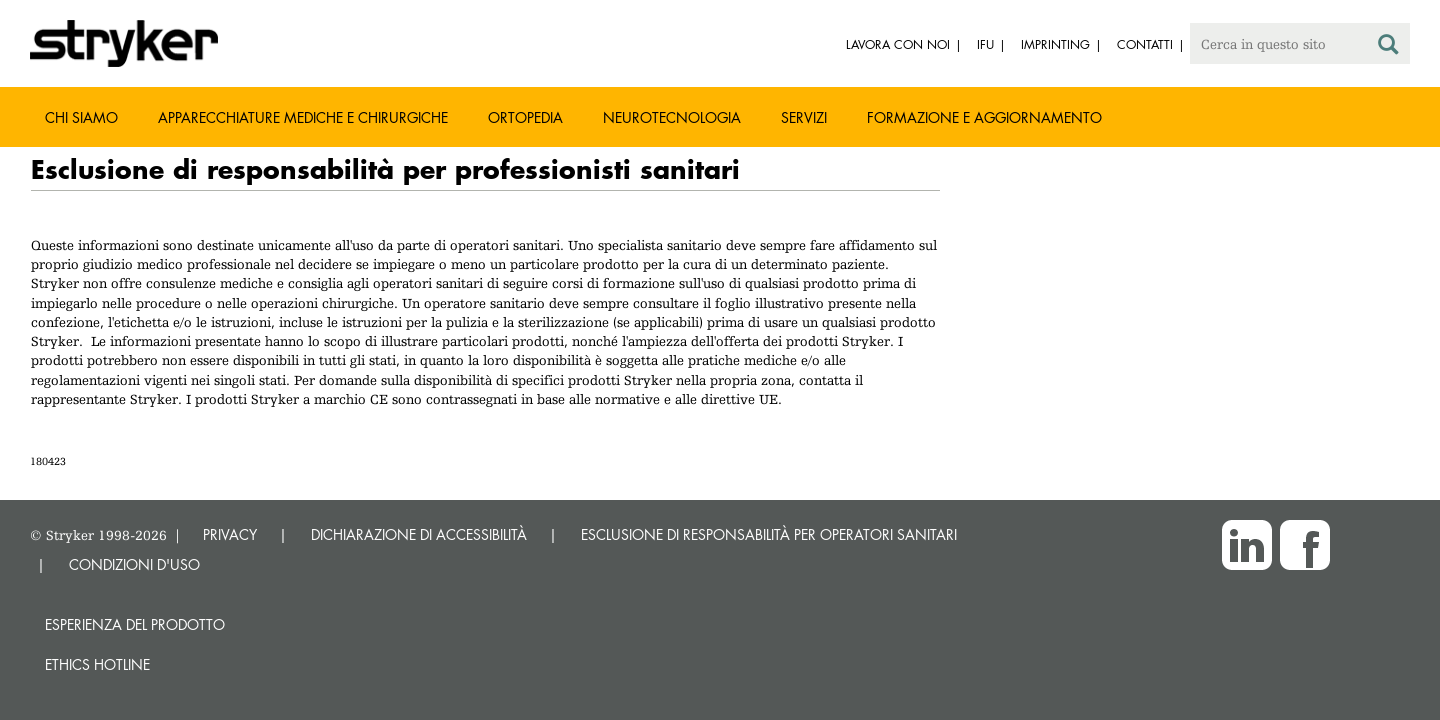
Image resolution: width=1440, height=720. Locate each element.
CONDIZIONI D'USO (134, 564)
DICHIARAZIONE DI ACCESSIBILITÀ (419, 534)
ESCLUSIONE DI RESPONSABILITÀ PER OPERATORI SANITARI (769, 534)
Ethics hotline (97, 664)
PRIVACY (230, 534)
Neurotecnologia (672, 117)
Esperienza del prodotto (135, 624)
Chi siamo (81, 117)
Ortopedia (525, 117)
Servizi (804, 117)
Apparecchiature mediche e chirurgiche (303, 117)
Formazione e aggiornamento (984, 117)
